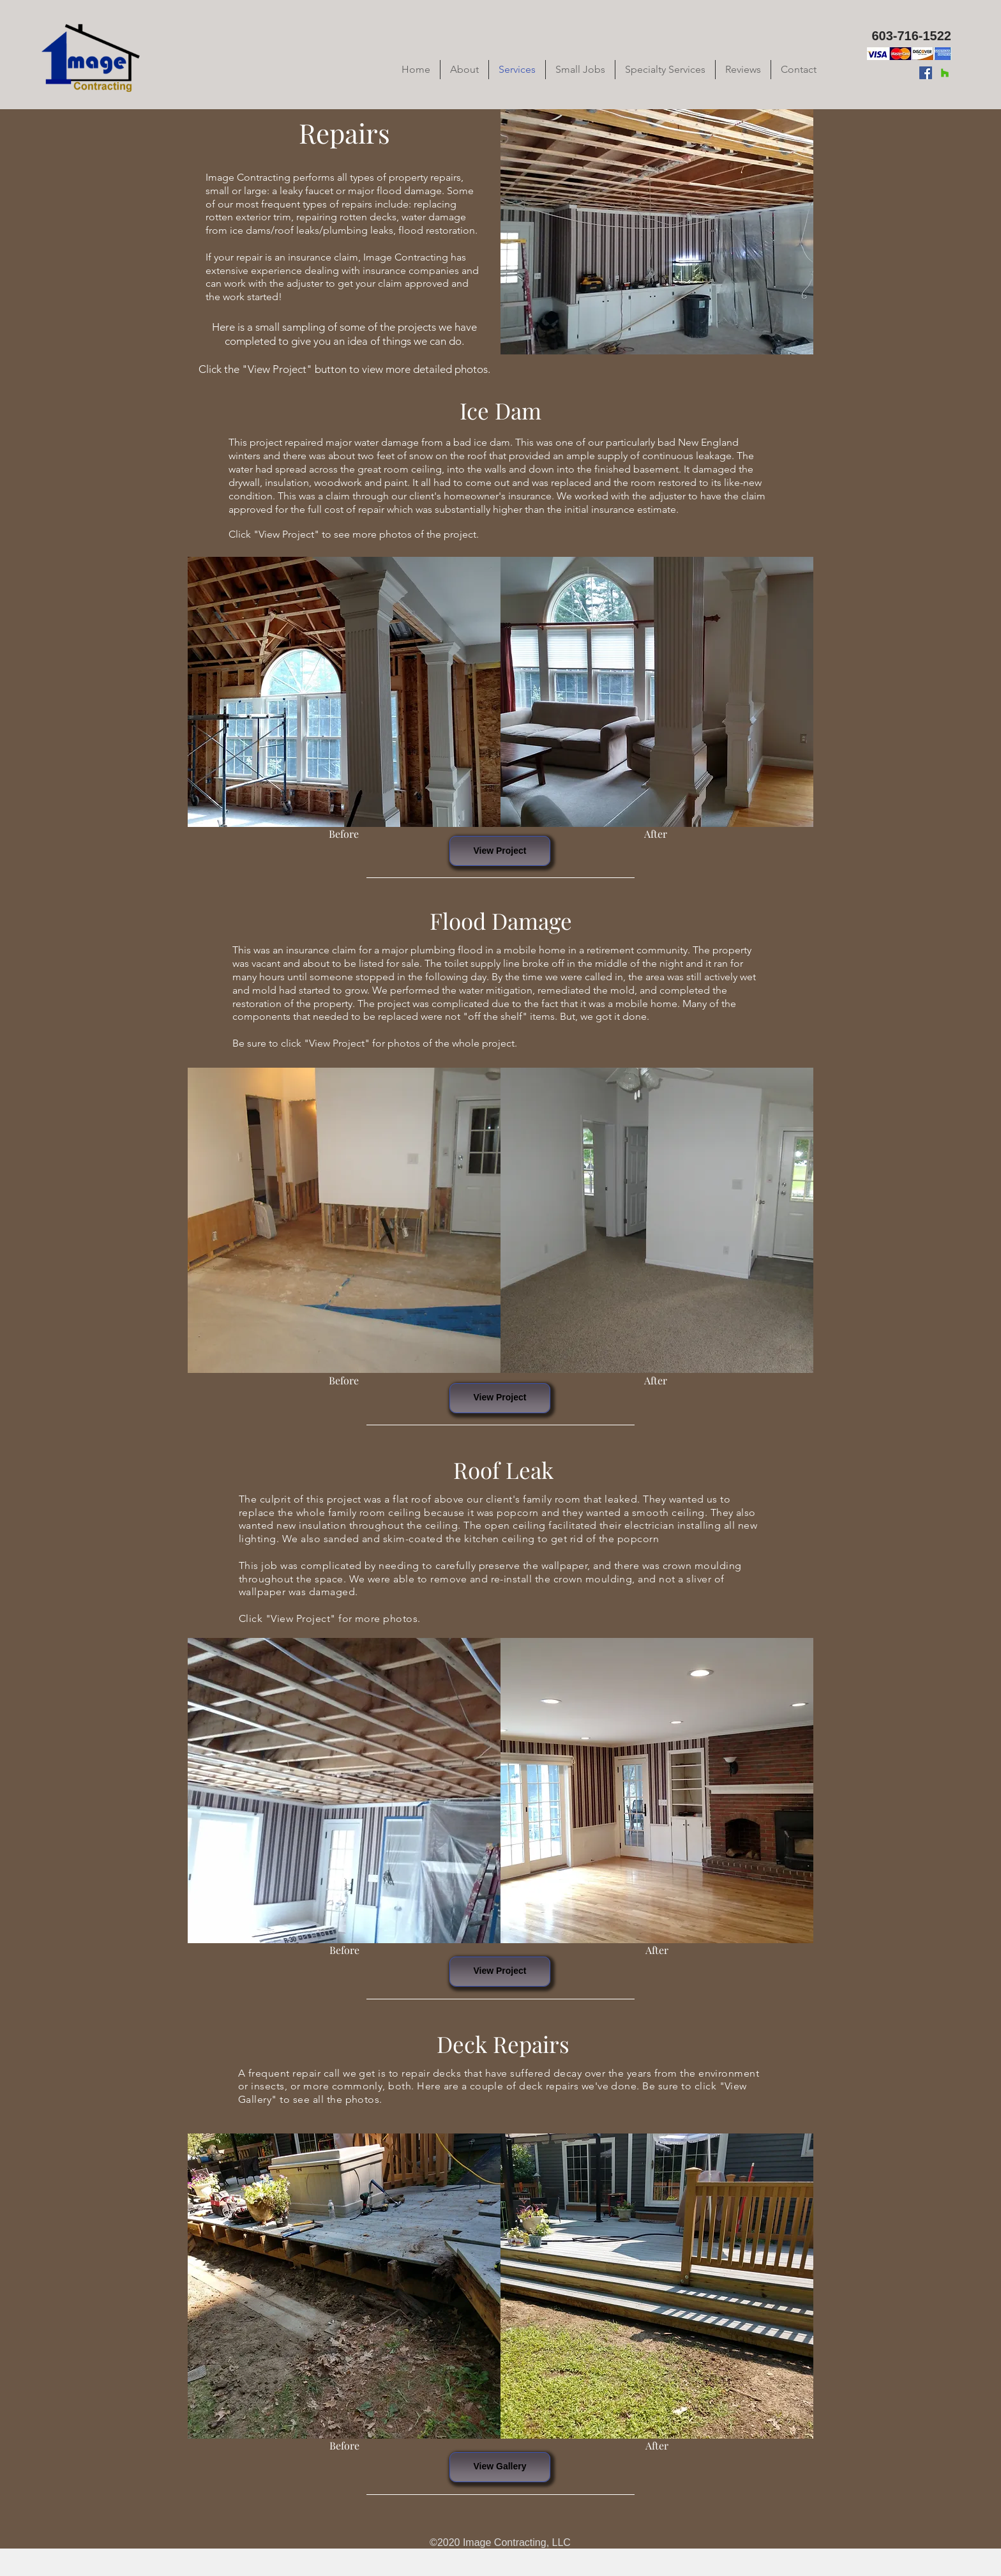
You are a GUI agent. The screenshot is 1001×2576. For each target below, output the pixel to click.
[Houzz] (944, 72)
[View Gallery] (499, 2467)
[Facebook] (925, 72)
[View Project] (499, 851)
